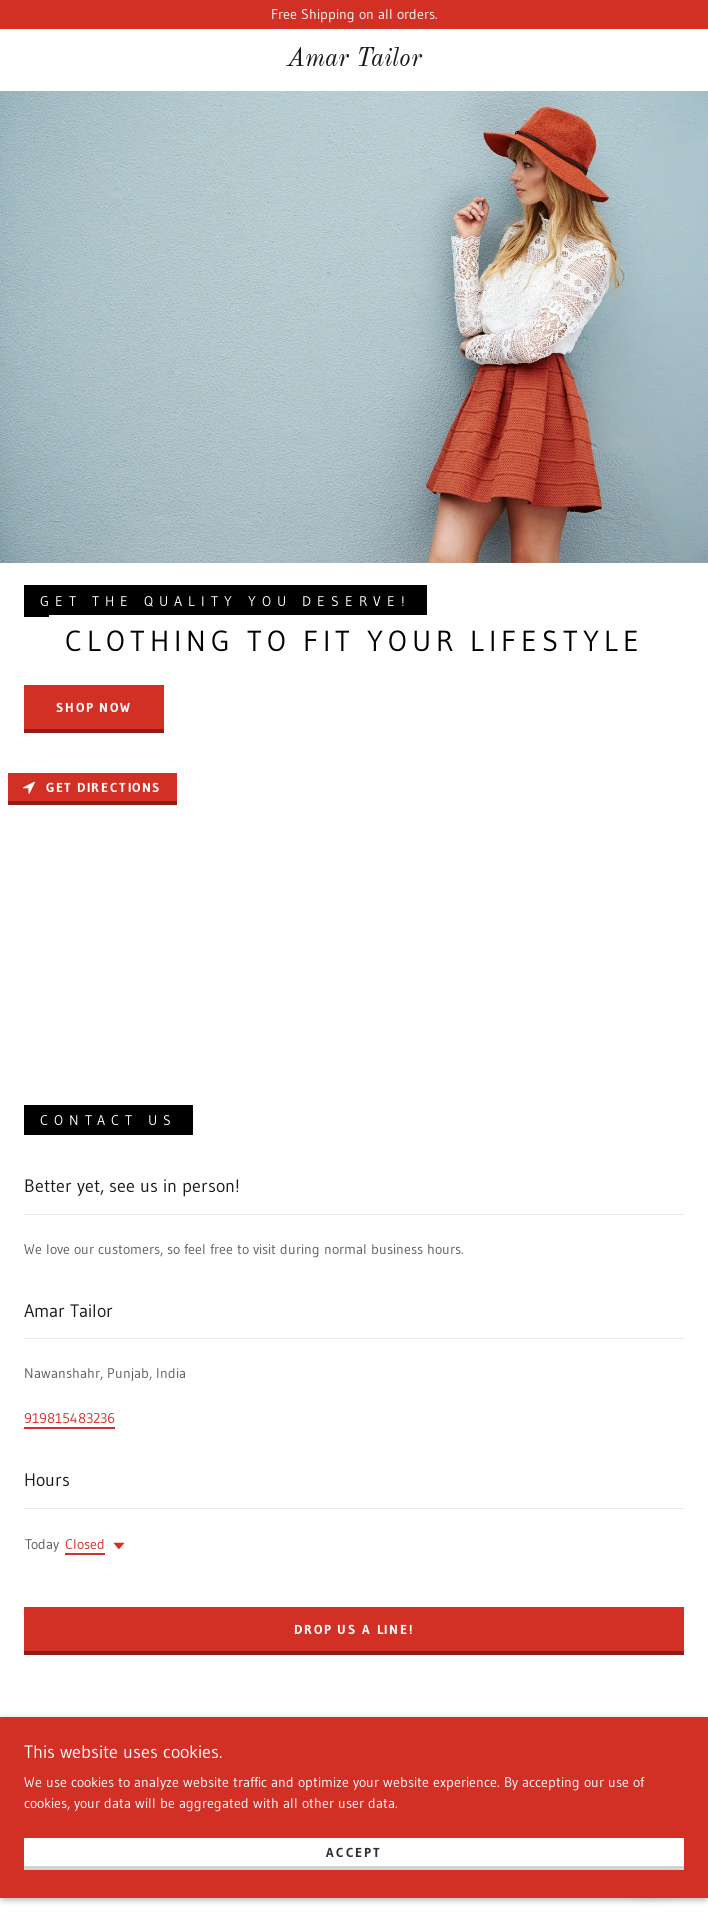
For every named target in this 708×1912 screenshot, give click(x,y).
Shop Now (94, 707)
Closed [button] (85, 1544)
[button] (115, 1546)
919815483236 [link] (69, 1418)
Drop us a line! (354, 1629)
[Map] (354, 915)
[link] (354, 60)
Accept (354, 1864)
